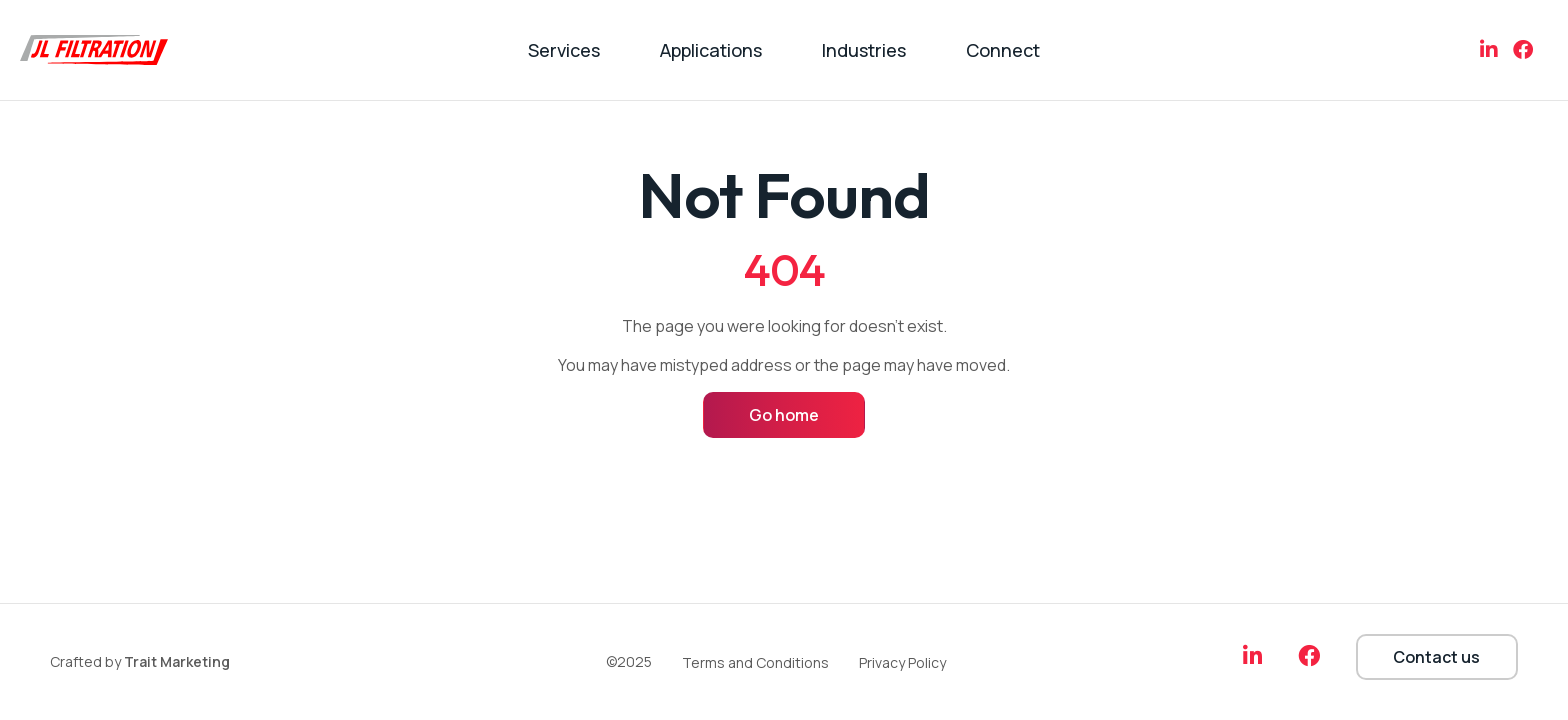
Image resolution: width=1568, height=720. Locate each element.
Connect (1003, 50)
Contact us (1436, 657)
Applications (711, 50)
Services (564, 50)
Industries (864, 50)
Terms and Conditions (755, 662)
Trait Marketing (177, 661)
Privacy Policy (902, 662)
